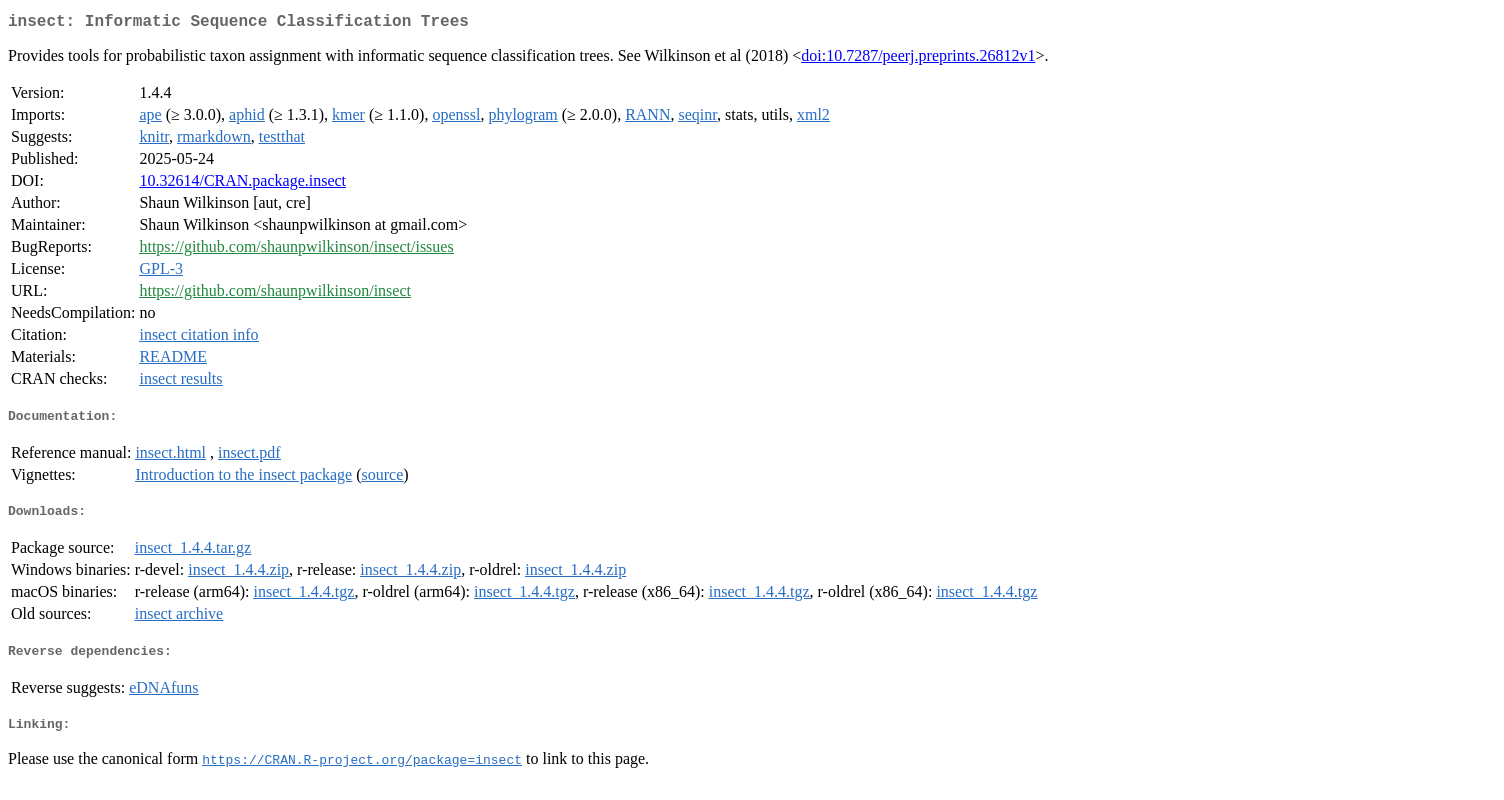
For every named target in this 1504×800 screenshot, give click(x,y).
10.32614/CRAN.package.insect (242, 184)
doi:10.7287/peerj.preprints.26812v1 (918, 59)
